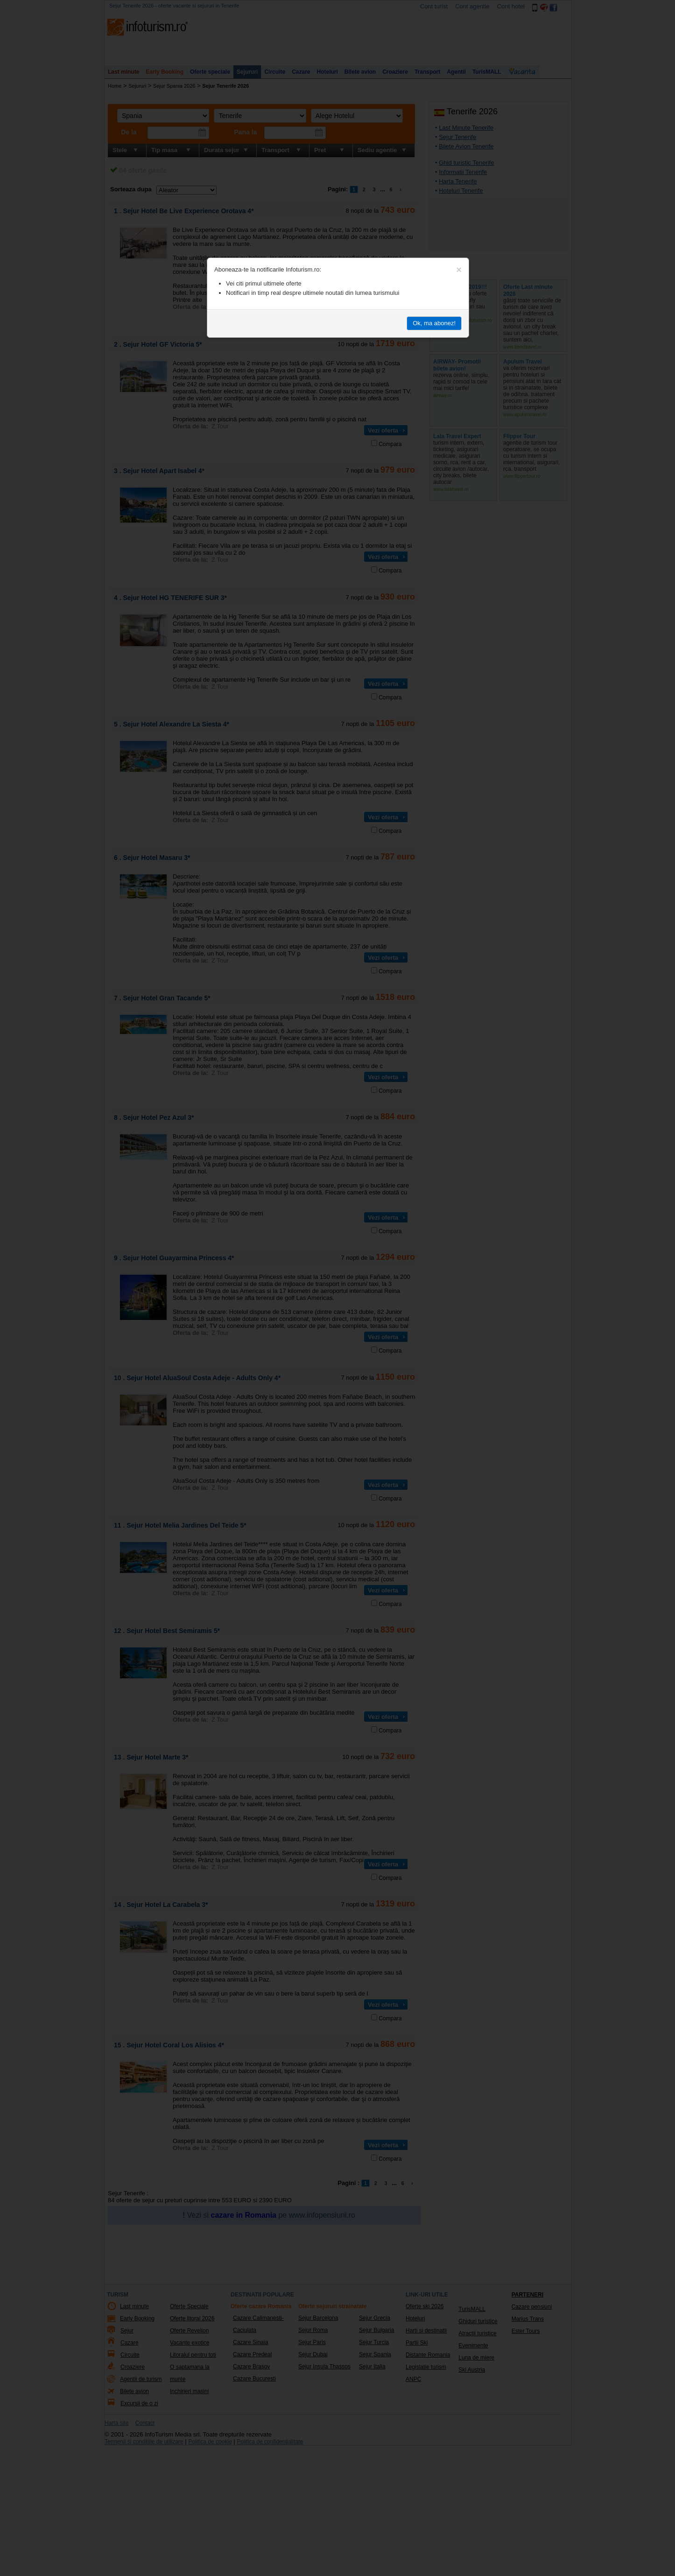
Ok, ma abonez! (434, 323)
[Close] (459, 269)
